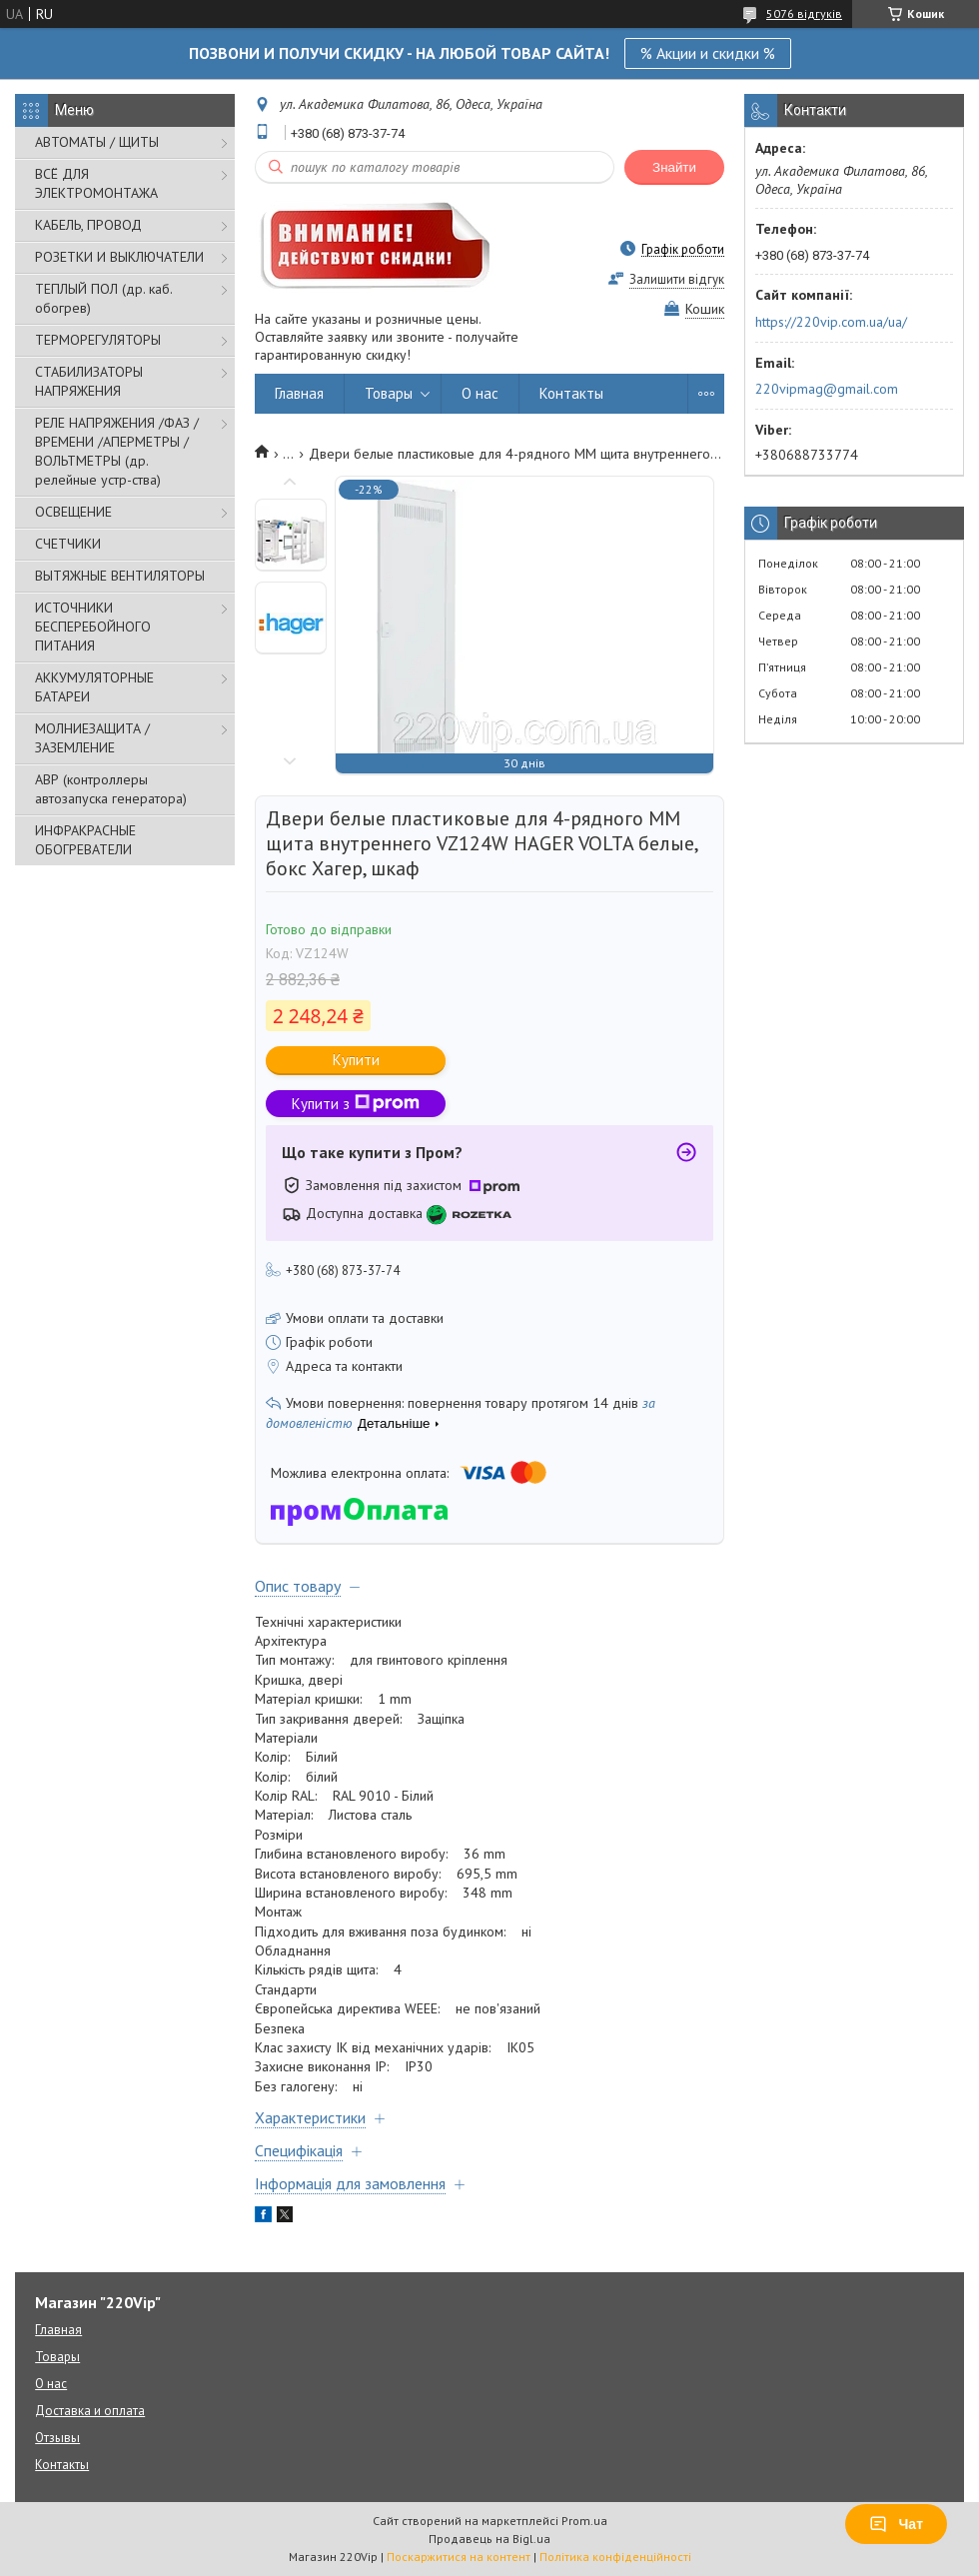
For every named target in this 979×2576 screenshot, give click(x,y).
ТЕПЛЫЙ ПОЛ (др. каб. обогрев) (103, 298)
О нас (480, 393)
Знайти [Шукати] (674, 167)
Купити (356, 1059)
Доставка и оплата (90, 2410)
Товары (389, 393)
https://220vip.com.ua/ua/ (831, 322)
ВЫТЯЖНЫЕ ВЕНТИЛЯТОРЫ (120, 576)
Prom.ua (584, 2520)
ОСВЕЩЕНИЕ (73, 512)
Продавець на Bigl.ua (489, 2538)
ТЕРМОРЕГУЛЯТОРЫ (98, 340)
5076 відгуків (804, 13)
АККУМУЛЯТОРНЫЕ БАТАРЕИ (94, 686)
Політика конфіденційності (615, 2556)
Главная (299, 393)
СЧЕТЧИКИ (68, 544)
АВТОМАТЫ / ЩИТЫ (97, 142)
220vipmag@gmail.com (826, 389)
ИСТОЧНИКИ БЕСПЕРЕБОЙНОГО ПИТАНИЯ (93, 626)
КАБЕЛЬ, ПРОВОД (88, 225)
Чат (896, 2524)
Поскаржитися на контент (458, 2556)
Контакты (571, 393)
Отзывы (57, 2437)
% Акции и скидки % (707, 53)
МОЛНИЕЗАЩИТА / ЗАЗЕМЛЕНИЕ (92, 737)
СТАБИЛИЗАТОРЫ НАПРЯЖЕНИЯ (89, 381)
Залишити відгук (676, 279)
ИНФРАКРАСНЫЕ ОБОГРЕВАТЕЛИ (85, 839)
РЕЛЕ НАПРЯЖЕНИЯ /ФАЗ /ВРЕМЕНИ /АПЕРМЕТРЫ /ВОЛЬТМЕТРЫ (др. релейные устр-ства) (117, 451)
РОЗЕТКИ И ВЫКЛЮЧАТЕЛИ (119, 257)
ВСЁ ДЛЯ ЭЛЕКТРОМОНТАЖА (96, 183)
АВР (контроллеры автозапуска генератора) (111, 788)
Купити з (356, 1103)
